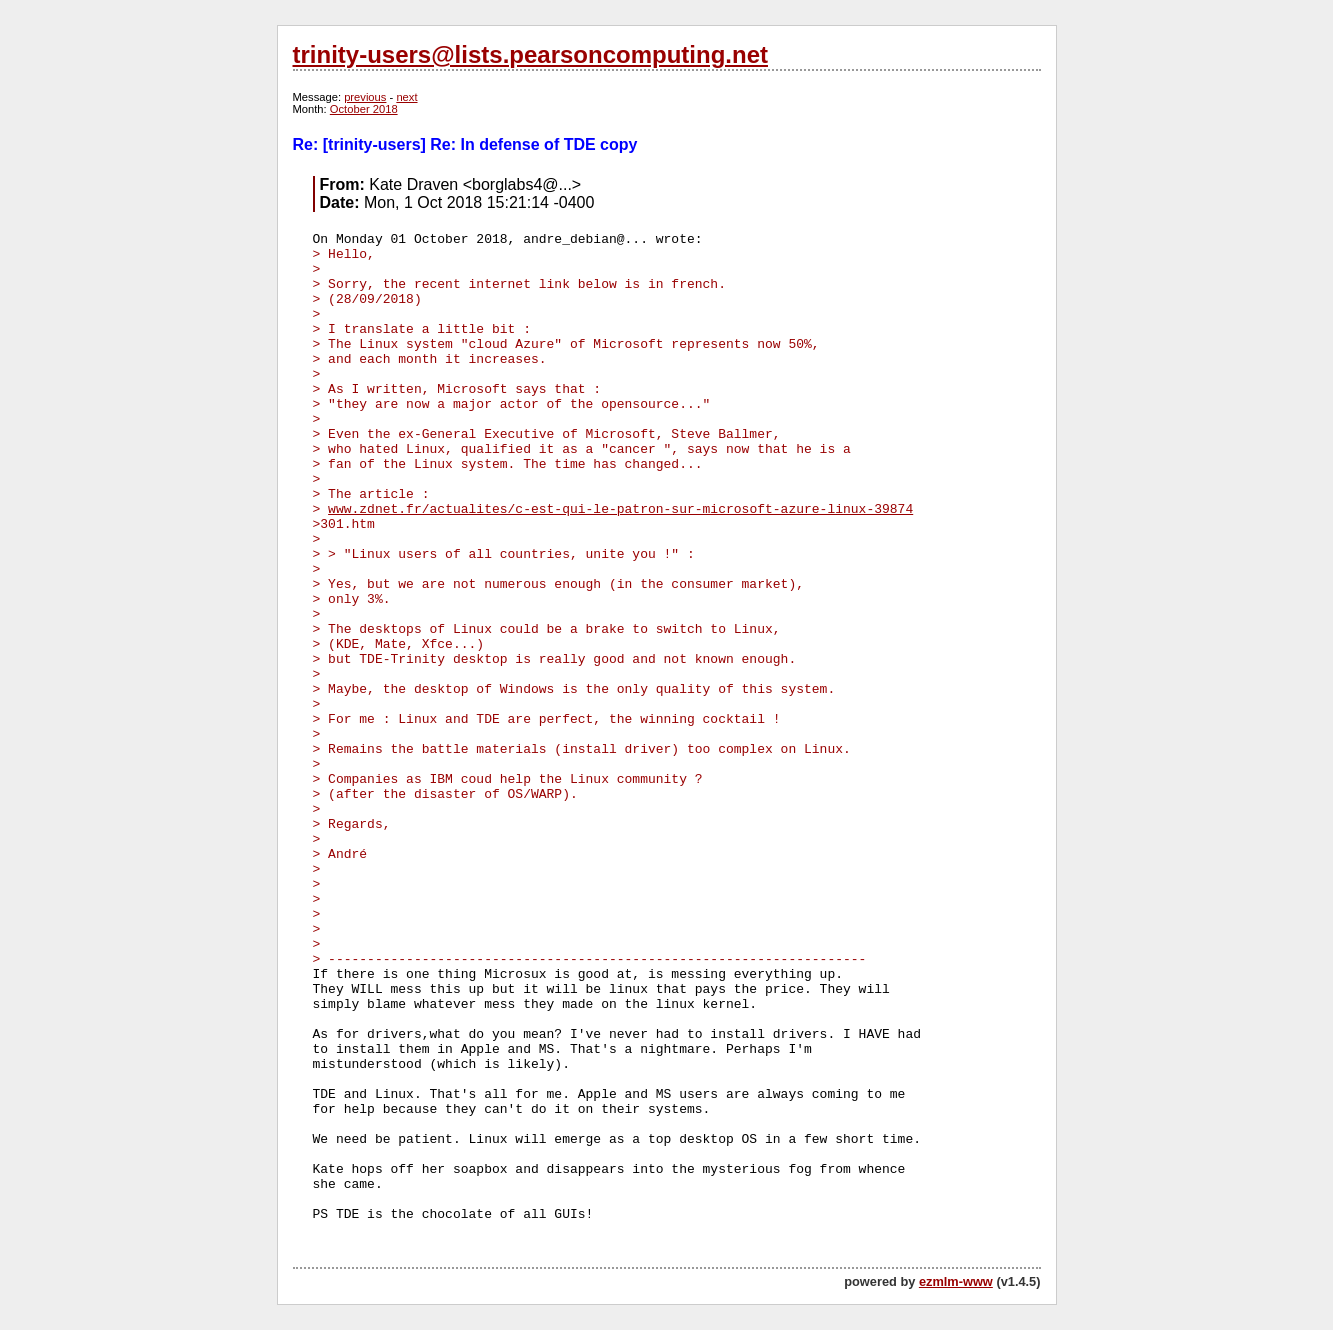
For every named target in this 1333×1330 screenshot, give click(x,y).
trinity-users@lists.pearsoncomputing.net (530, 54)
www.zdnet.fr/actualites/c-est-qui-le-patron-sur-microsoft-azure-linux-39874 (620, 509)
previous (365, 97)
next (406, 97)
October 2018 (364, 109)
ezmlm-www (956, 1281)
